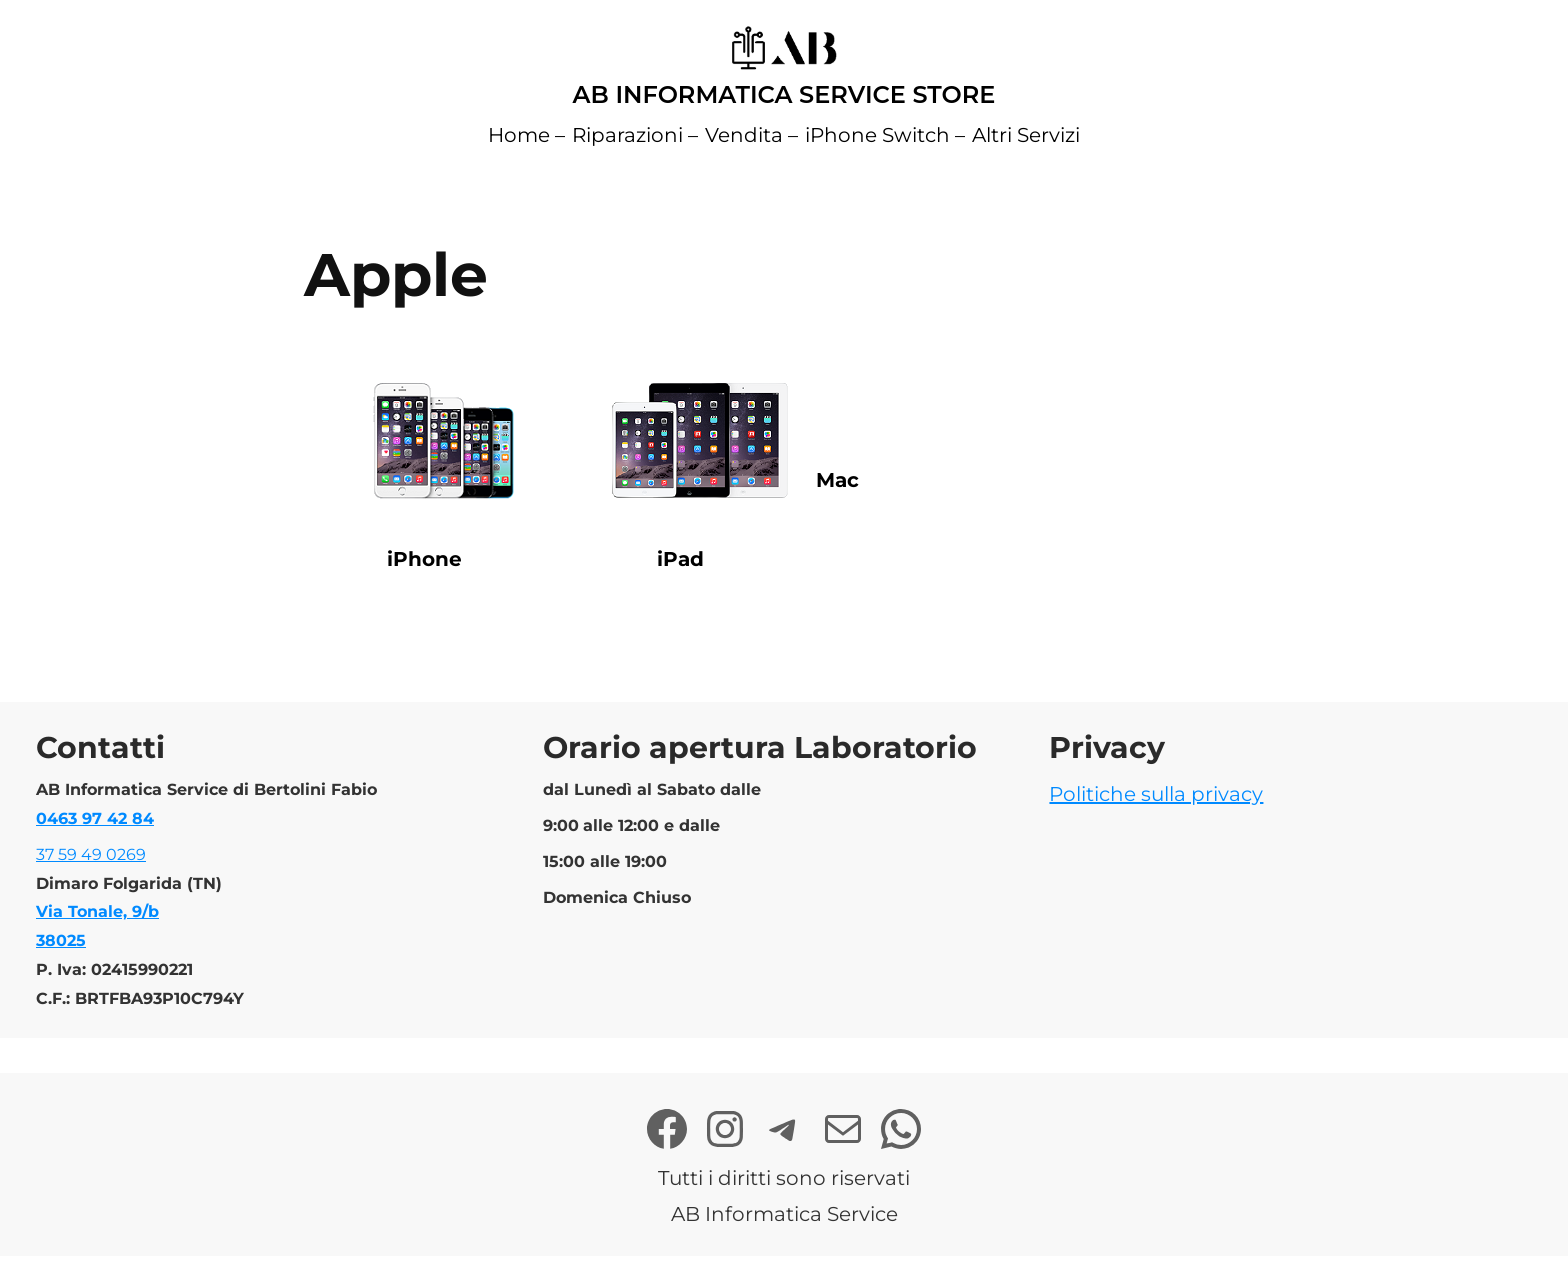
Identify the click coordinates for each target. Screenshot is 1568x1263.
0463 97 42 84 (95, 818)
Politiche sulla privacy (1156, 794)
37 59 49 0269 (91, 854)
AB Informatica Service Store (784, 94)
